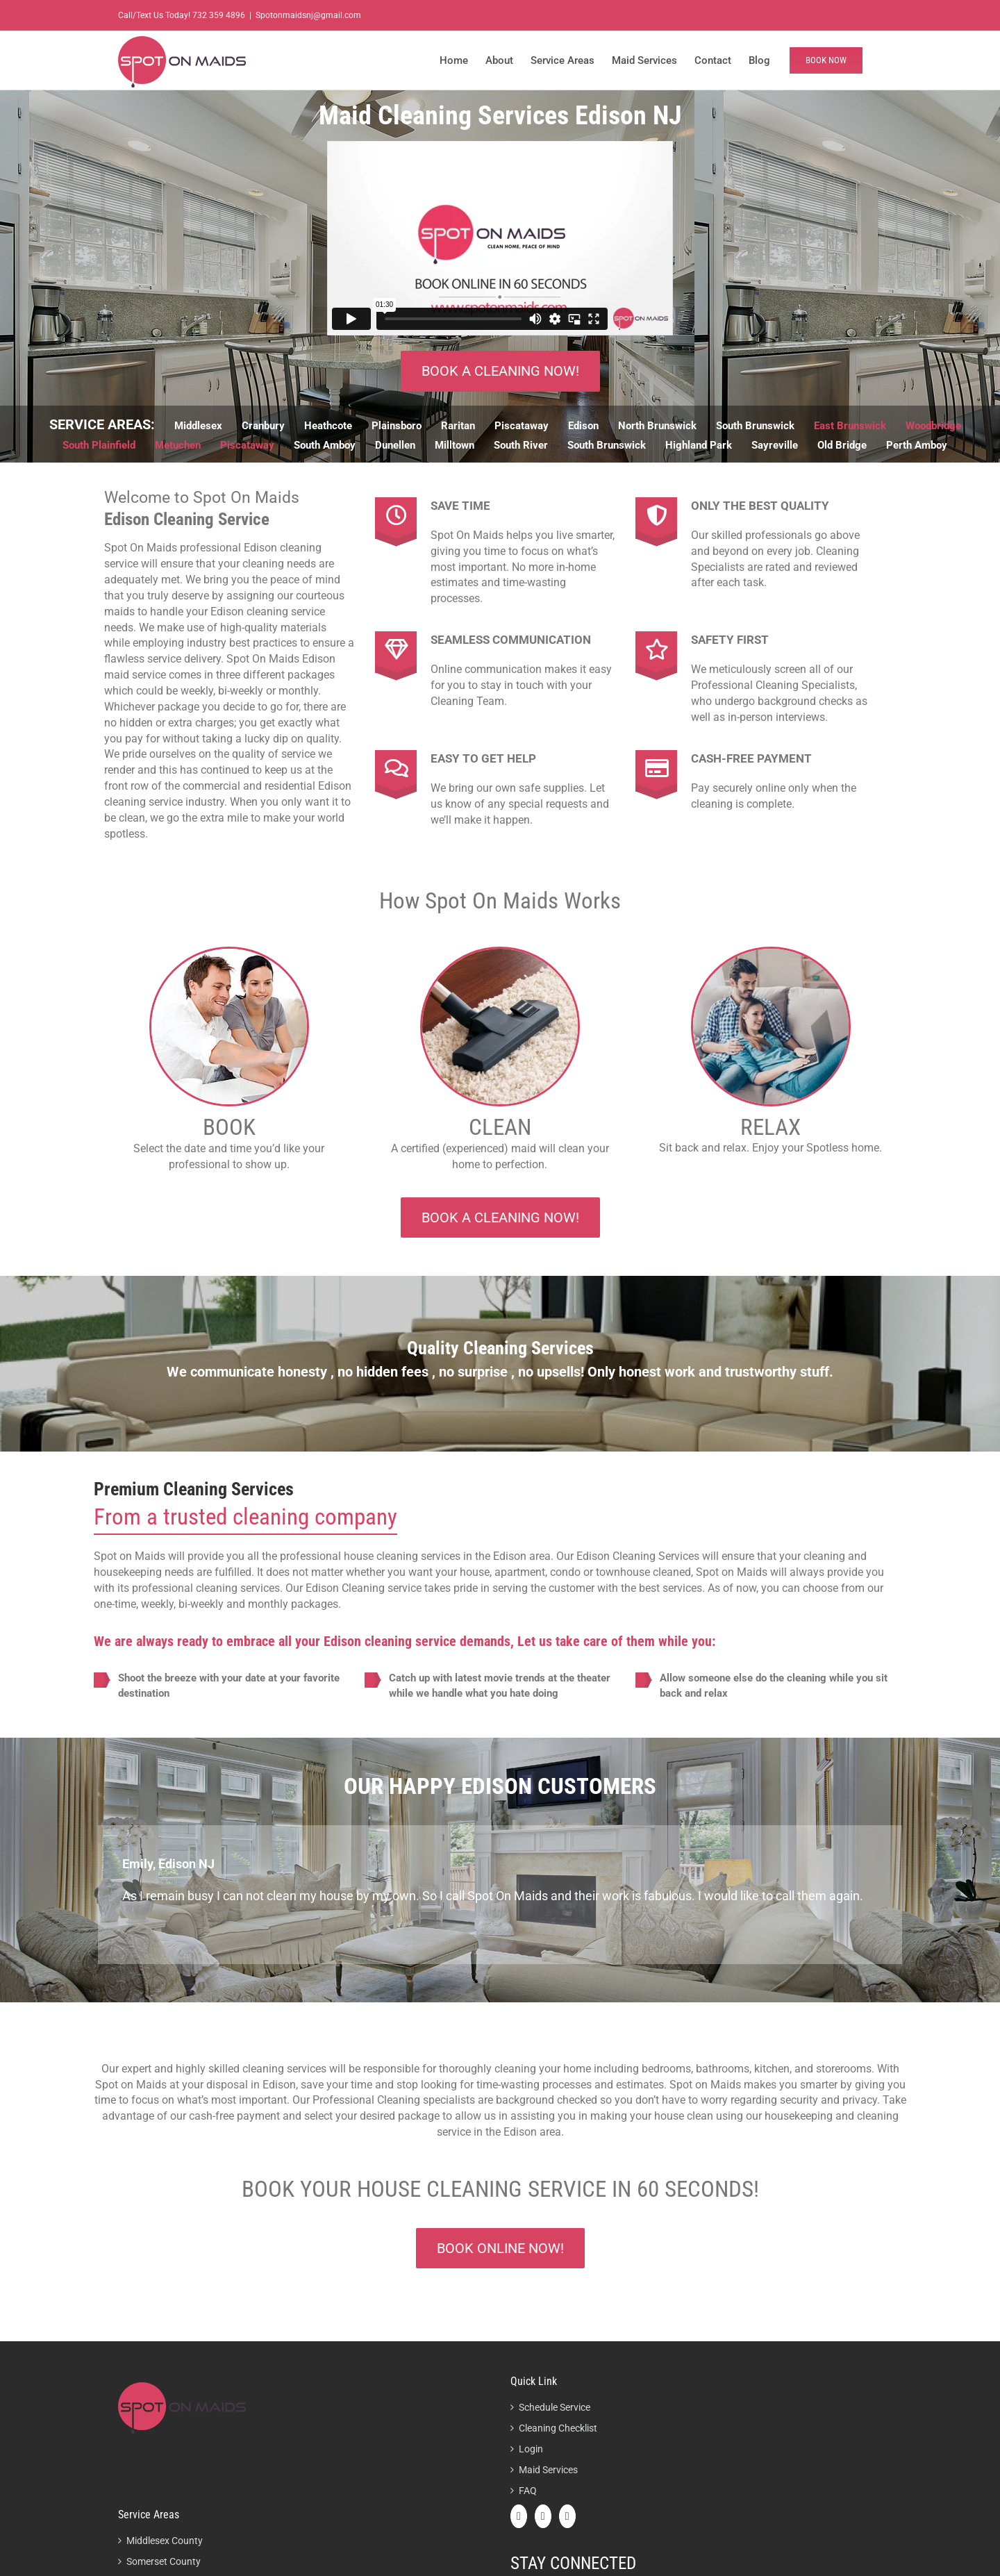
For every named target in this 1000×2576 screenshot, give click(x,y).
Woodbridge (933, 425)
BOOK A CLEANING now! (500, 371)
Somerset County (163, 2561)
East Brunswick (850, 425)
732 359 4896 (218, 15)
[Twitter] (543, 2516)
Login (531, 2448)
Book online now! (500, 2248)
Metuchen (178, 445)
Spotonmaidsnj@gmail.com (308, 15)
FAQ (528, 2490)
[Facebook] (518, 2516)
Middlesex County (164, 2540)
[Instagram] (567, 2516)
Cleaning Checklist (558, 2428)
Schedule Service (554, 2407)
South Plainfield (98, 445)
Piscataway (247, 445)
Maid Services (548, 2469)
